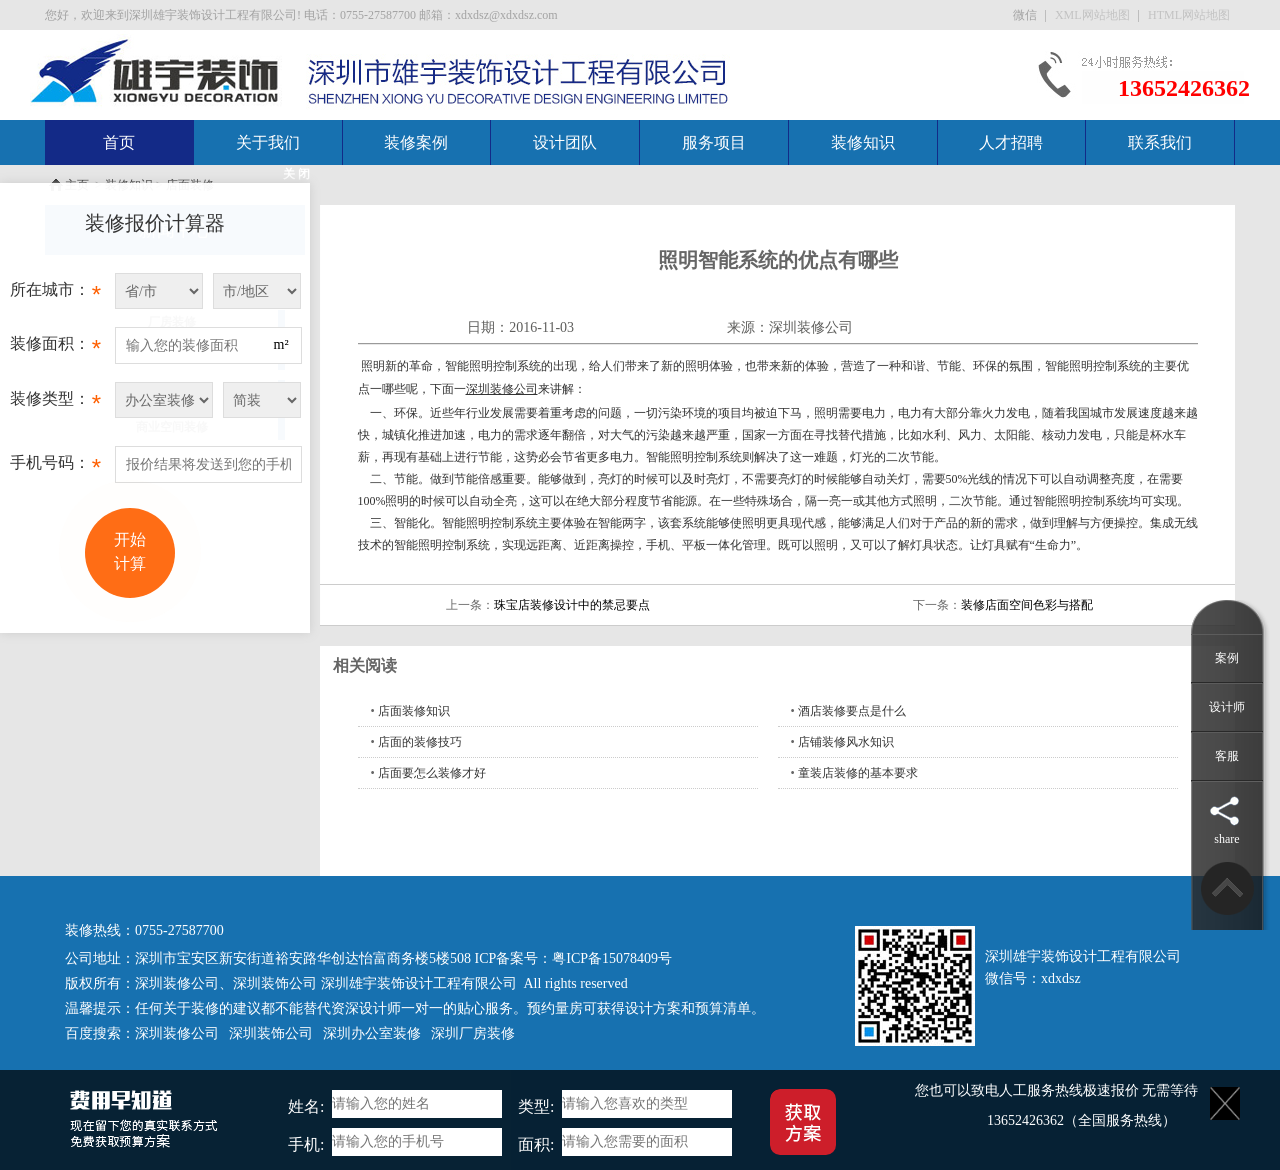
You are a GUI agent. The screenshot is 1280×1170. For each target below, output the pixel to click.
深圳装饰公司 (275, 983)
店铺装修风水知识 (846, 742)
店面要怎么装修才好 (432, 773)
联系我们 (1160, 142)
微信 (1026, 15)
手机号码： (55, 468)
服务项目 (714, 142)
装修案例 (416, 142)
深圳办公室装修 (372, 1033)
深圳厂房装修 (473, 1033)
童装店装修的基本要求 (858, 773)
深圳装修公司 (811, 327)
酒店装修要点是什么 (852, 711)
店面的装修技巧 (420, 742)
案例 (1227, 658)
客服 (1227, 756)
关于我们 (268, 142)
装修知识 (863, 142)
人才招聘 (1011, 142)
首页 (119, 142)
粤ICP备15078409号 (612, 958)
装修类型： (55, 404)
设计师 (1227, 707)
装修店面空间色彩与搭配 (1027, 605)
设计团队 (565, 142)
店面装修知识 (414, 711)
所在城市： (55, 295)
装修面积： (55, 349)
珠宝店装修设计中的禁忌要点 (572, 605)
